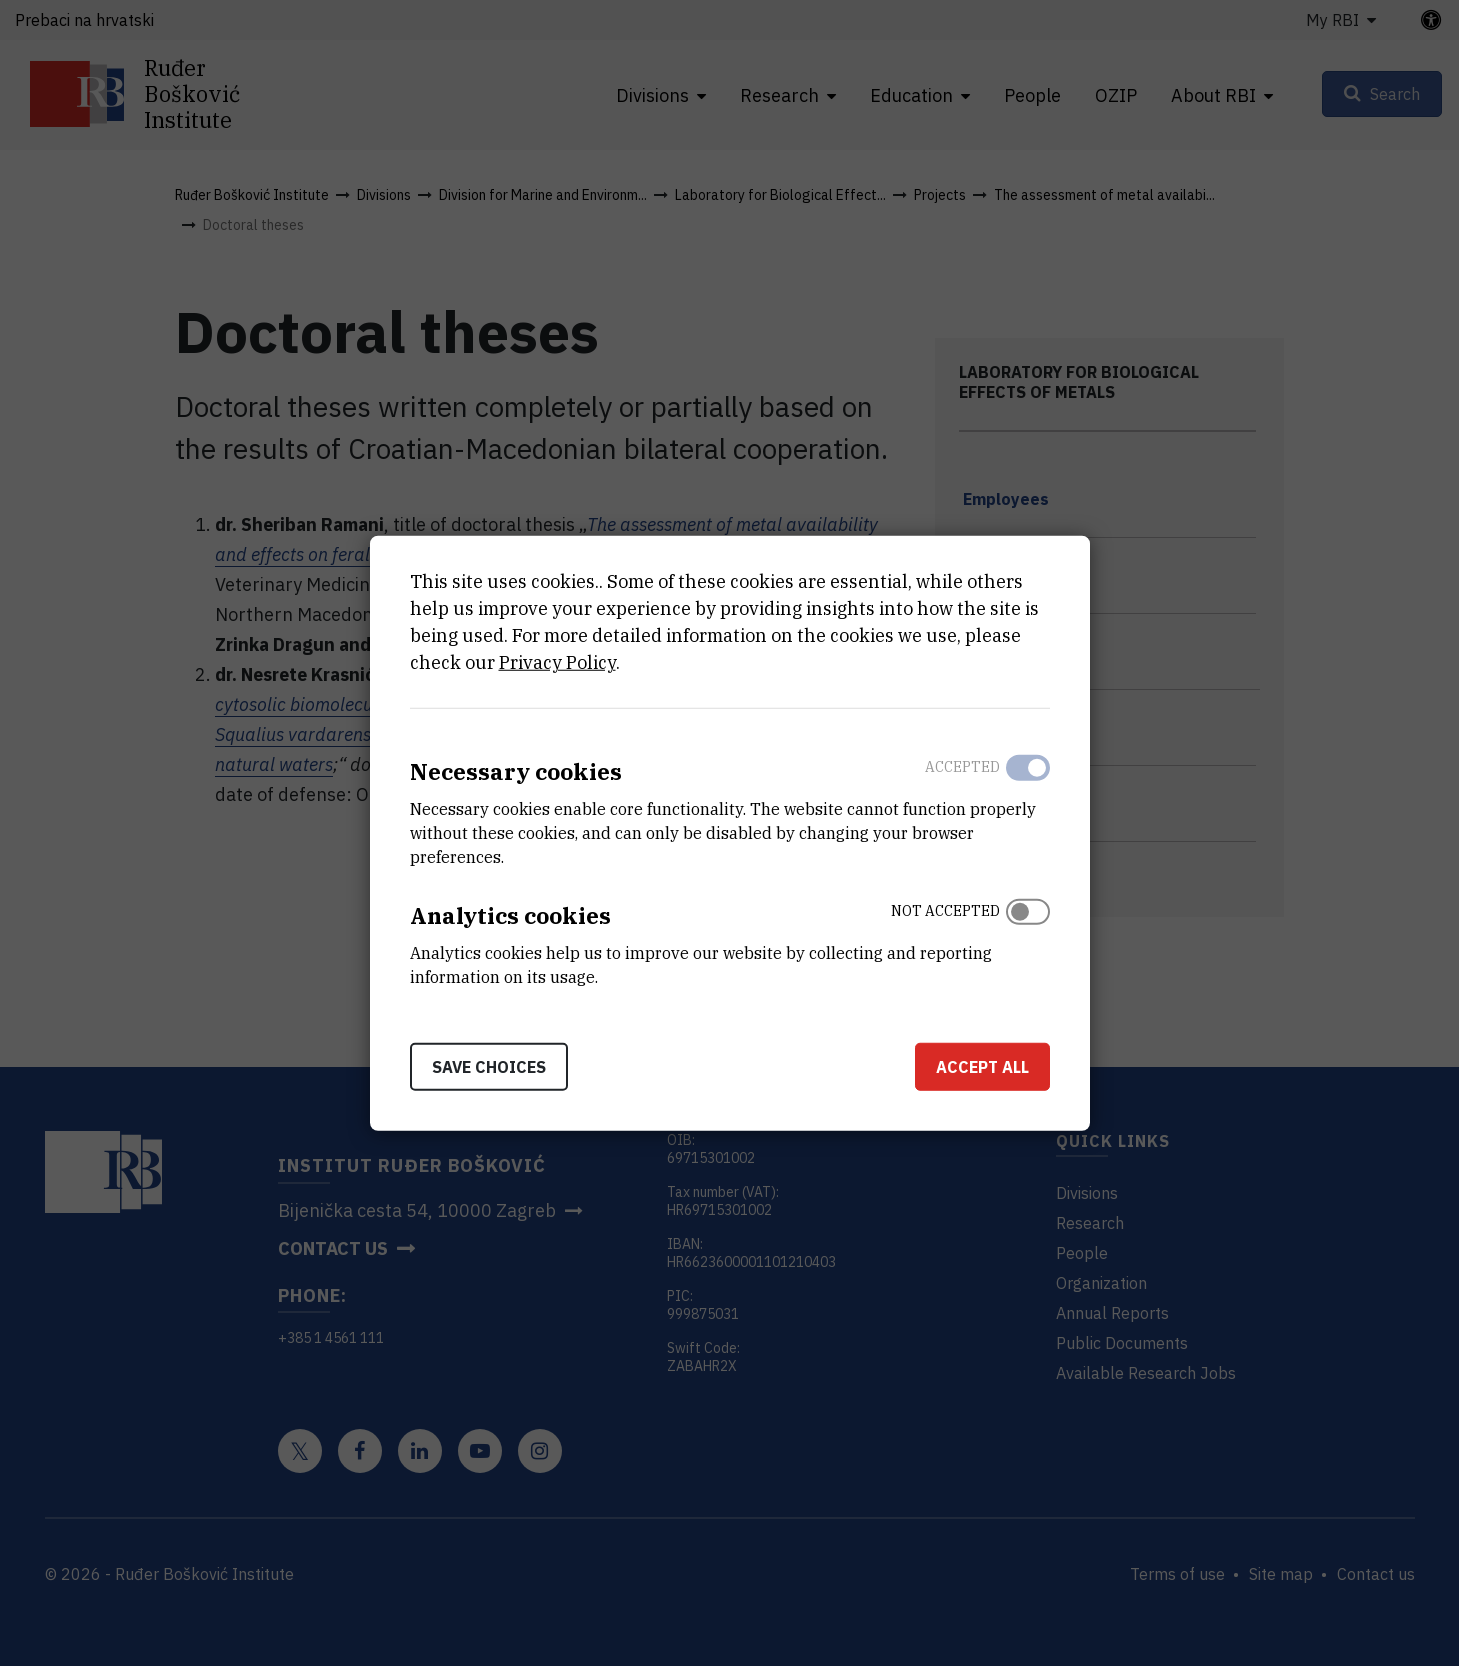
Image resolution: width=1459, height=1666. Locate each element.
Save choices (489, 1066)
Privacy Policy (557, 662)
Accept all (982, 1066)
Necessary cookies (516, 771)
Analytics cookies (510, 915)
